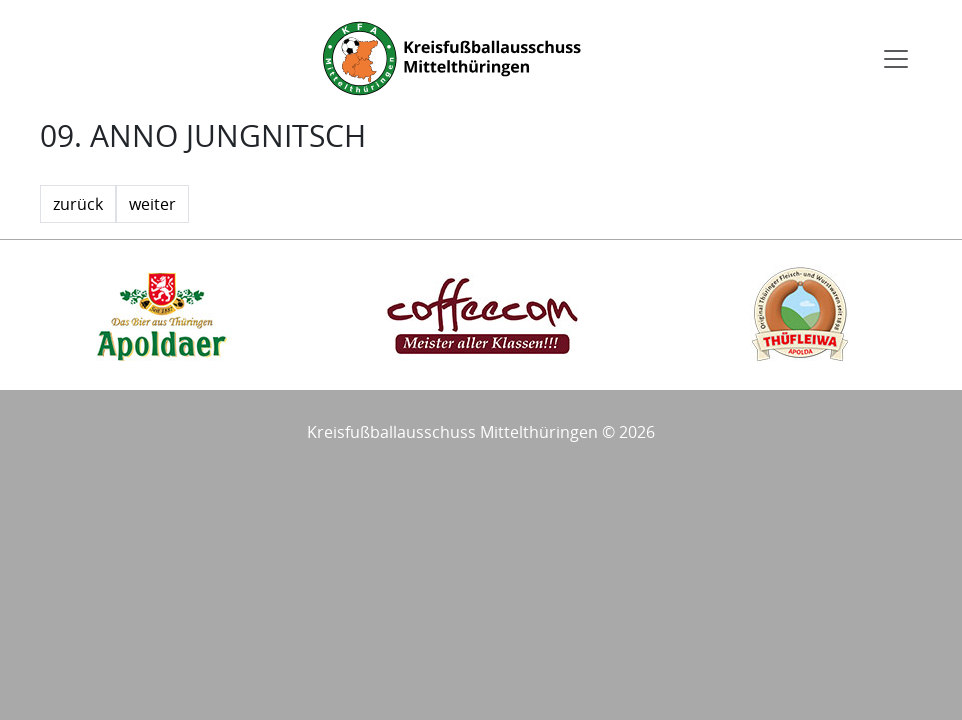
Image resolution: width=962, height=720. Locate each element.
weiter (152, 204)
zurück (78, 204)
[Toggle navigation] (896, 59)
